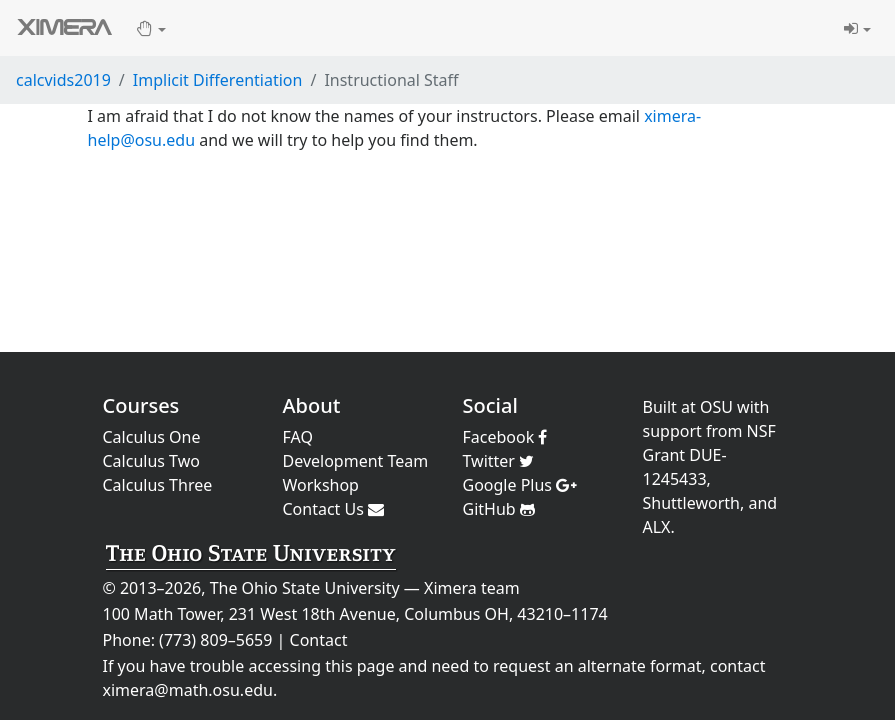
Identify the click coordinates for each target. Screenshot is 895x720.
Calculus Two (151, 461)
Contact (319, 640)
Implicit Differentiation (218, 80)
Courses (141, 405)
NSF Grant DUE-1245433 (709, 455)
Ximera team (472, 588)
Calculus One (152, 437)
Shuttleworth (691, 503)
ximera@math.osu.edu (188, 690)
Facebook (505, 437)
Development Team (356, 461)
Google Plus (520, 485)
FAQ (298, 437)
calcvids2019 (63, 80)
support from (693, 431)
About (312, 405)
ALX (657, 527)
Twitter (499, 461)
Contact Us (334, 509)
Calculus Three (158, 485)
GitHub (499, 509)
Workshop (321, 485)
